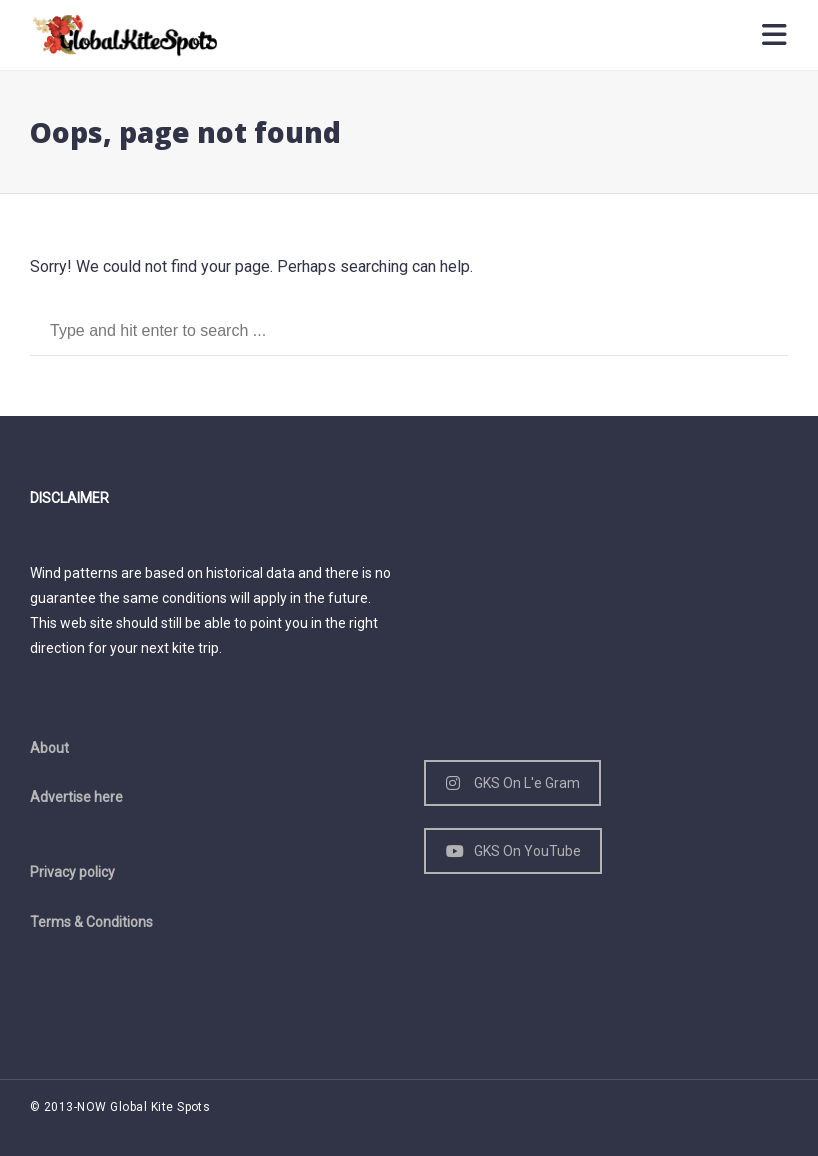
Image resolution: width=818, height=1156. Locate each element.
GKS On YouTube (513, 851)
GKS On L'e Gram (513, 783)
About (49, 748)
